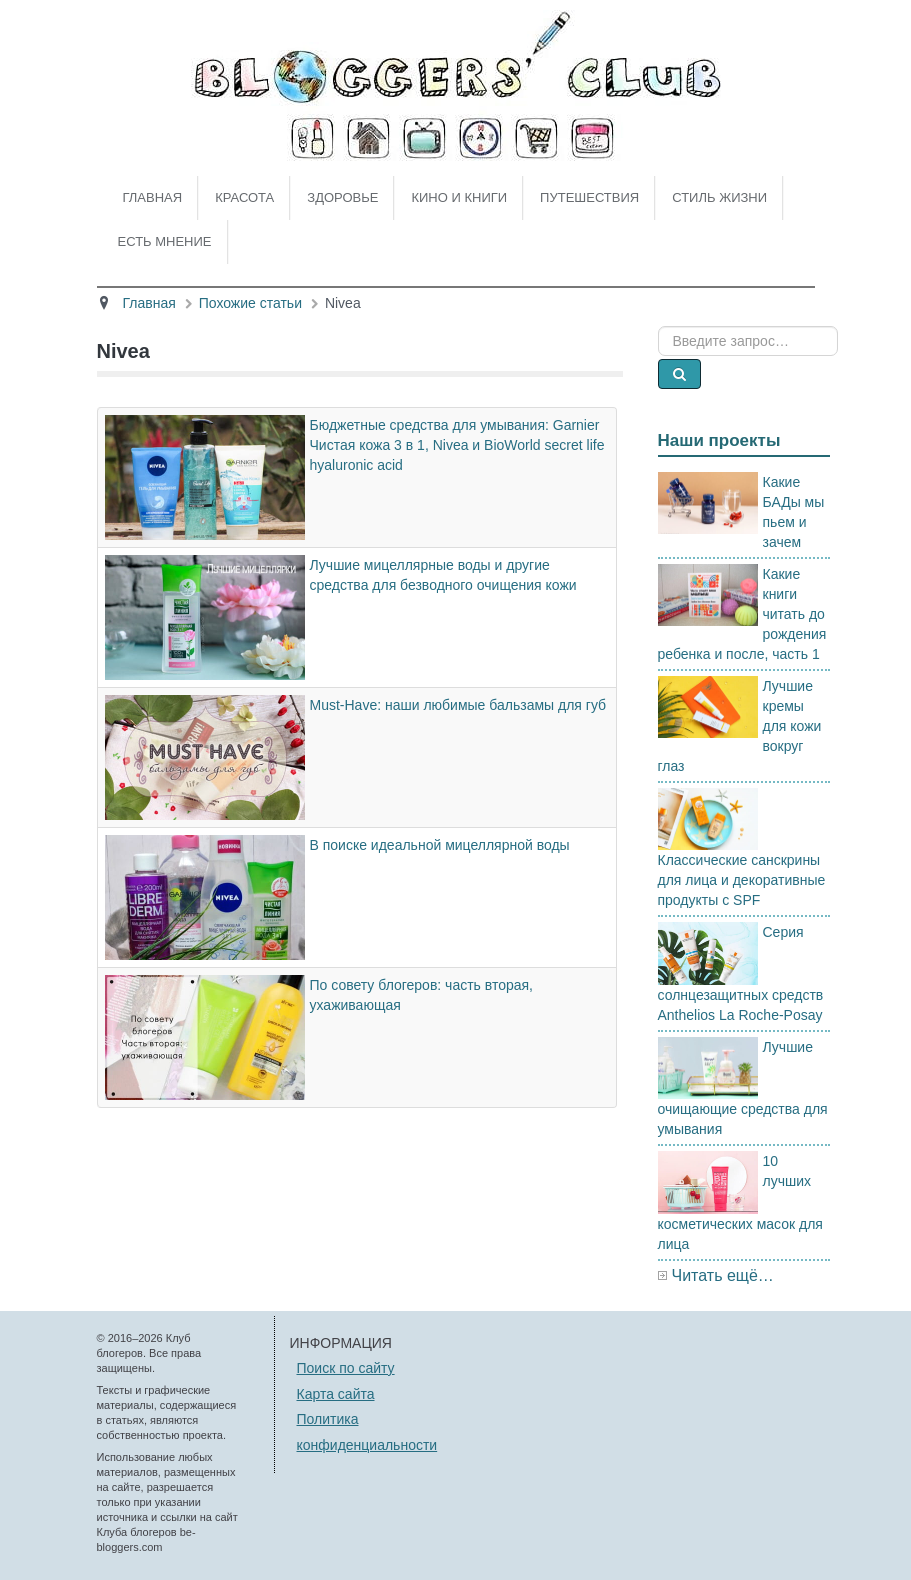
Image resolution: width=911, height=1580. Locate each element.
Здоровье (342, 197)
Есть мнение (165, 241)
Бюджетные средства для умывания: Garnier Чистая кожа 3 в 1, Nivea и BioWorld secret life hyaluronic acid (457, 445)
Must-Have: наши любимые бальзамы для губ (458, 705)
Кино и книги (459, 197)
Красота (244, 197)
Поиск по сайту (346, 1368)
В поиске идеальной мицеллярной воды (440, 845)
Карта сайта (336, 1394)
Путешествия (589, 197)
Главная (153, 197)
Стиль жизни (719, 197)
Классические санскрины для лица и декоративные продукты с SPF (742, 880)
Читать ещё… (723, 1275)
